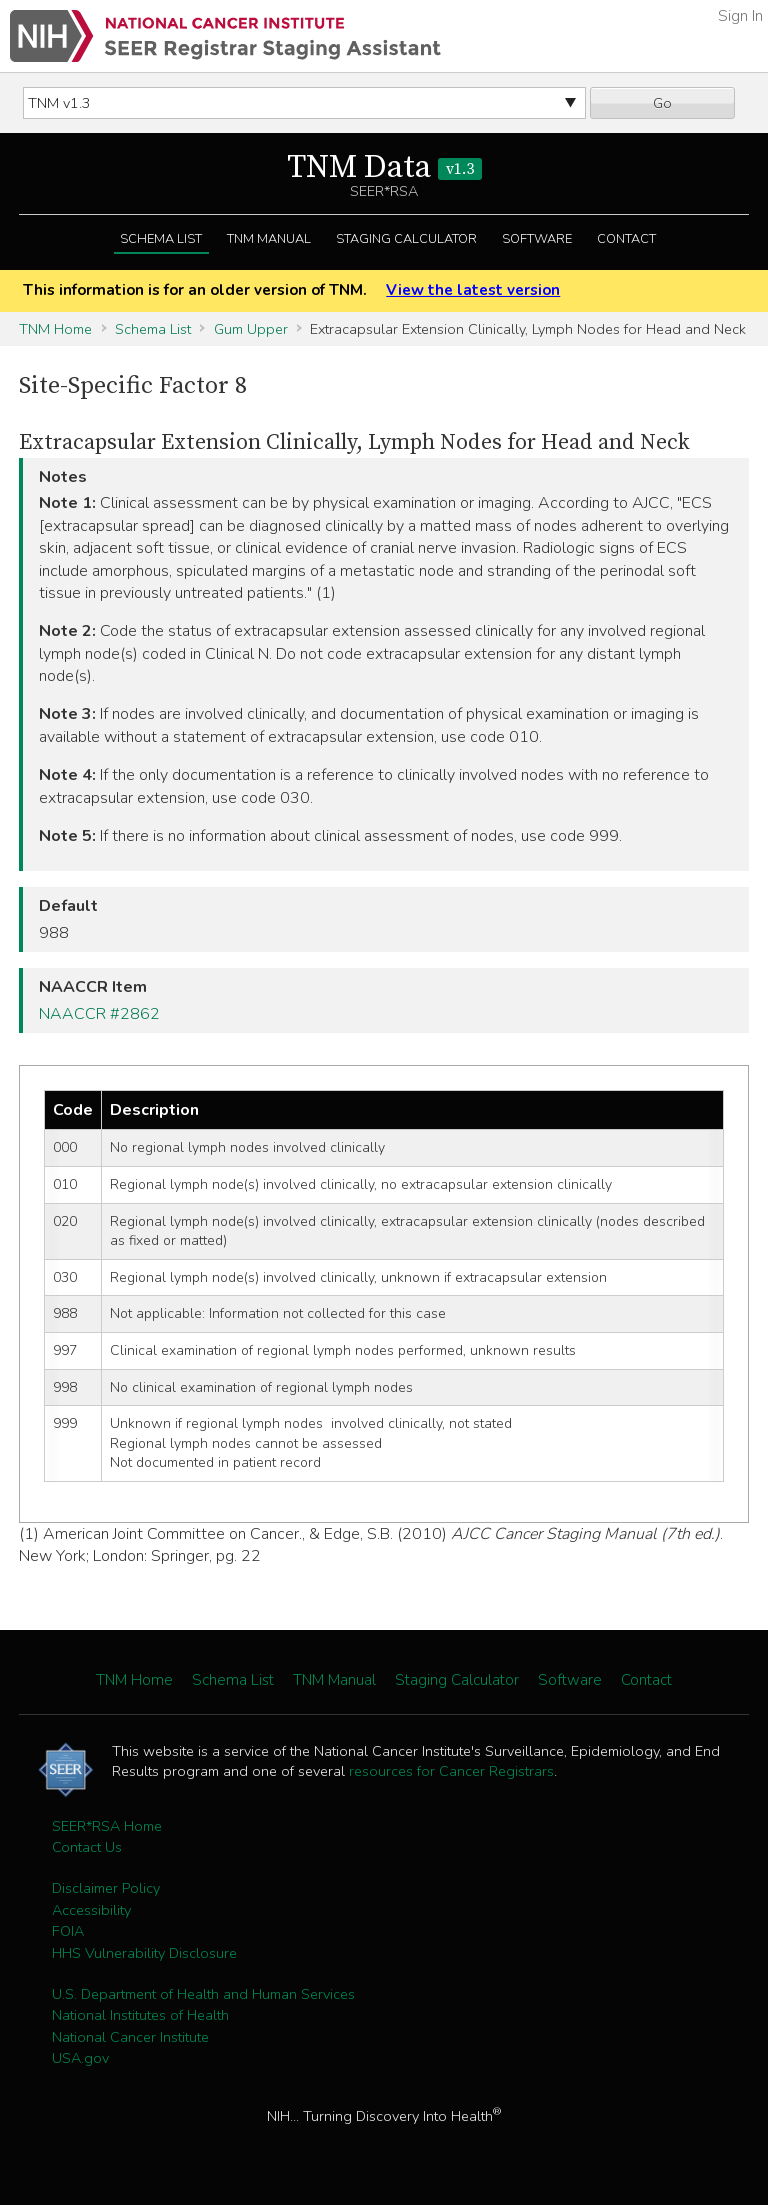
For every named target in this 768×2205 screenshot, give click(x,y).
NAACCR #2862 (99, 1014)
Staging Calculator (406, 239)
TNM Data (384, 168)
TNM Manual (269, 239)
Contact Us (87, 1847)
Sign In (740, 16)
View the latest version (473, 290)
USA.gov (80, 2058)
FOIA (68, 1931)
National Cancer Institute (130, 2037)
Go (662, 103)
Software (537, 239)
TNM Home (55, 329)
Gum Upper (251, 329)
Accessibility (91, 1910)
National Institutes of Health (140, 2015)
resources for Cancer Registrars (451, 1771)
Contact (626, 239)
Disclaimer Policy (106, 1888)
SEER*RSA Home (107, 1826)
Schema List (161, 239)
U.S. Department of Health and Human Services (203, 1994)
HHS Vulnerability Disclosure (144, 1953)
